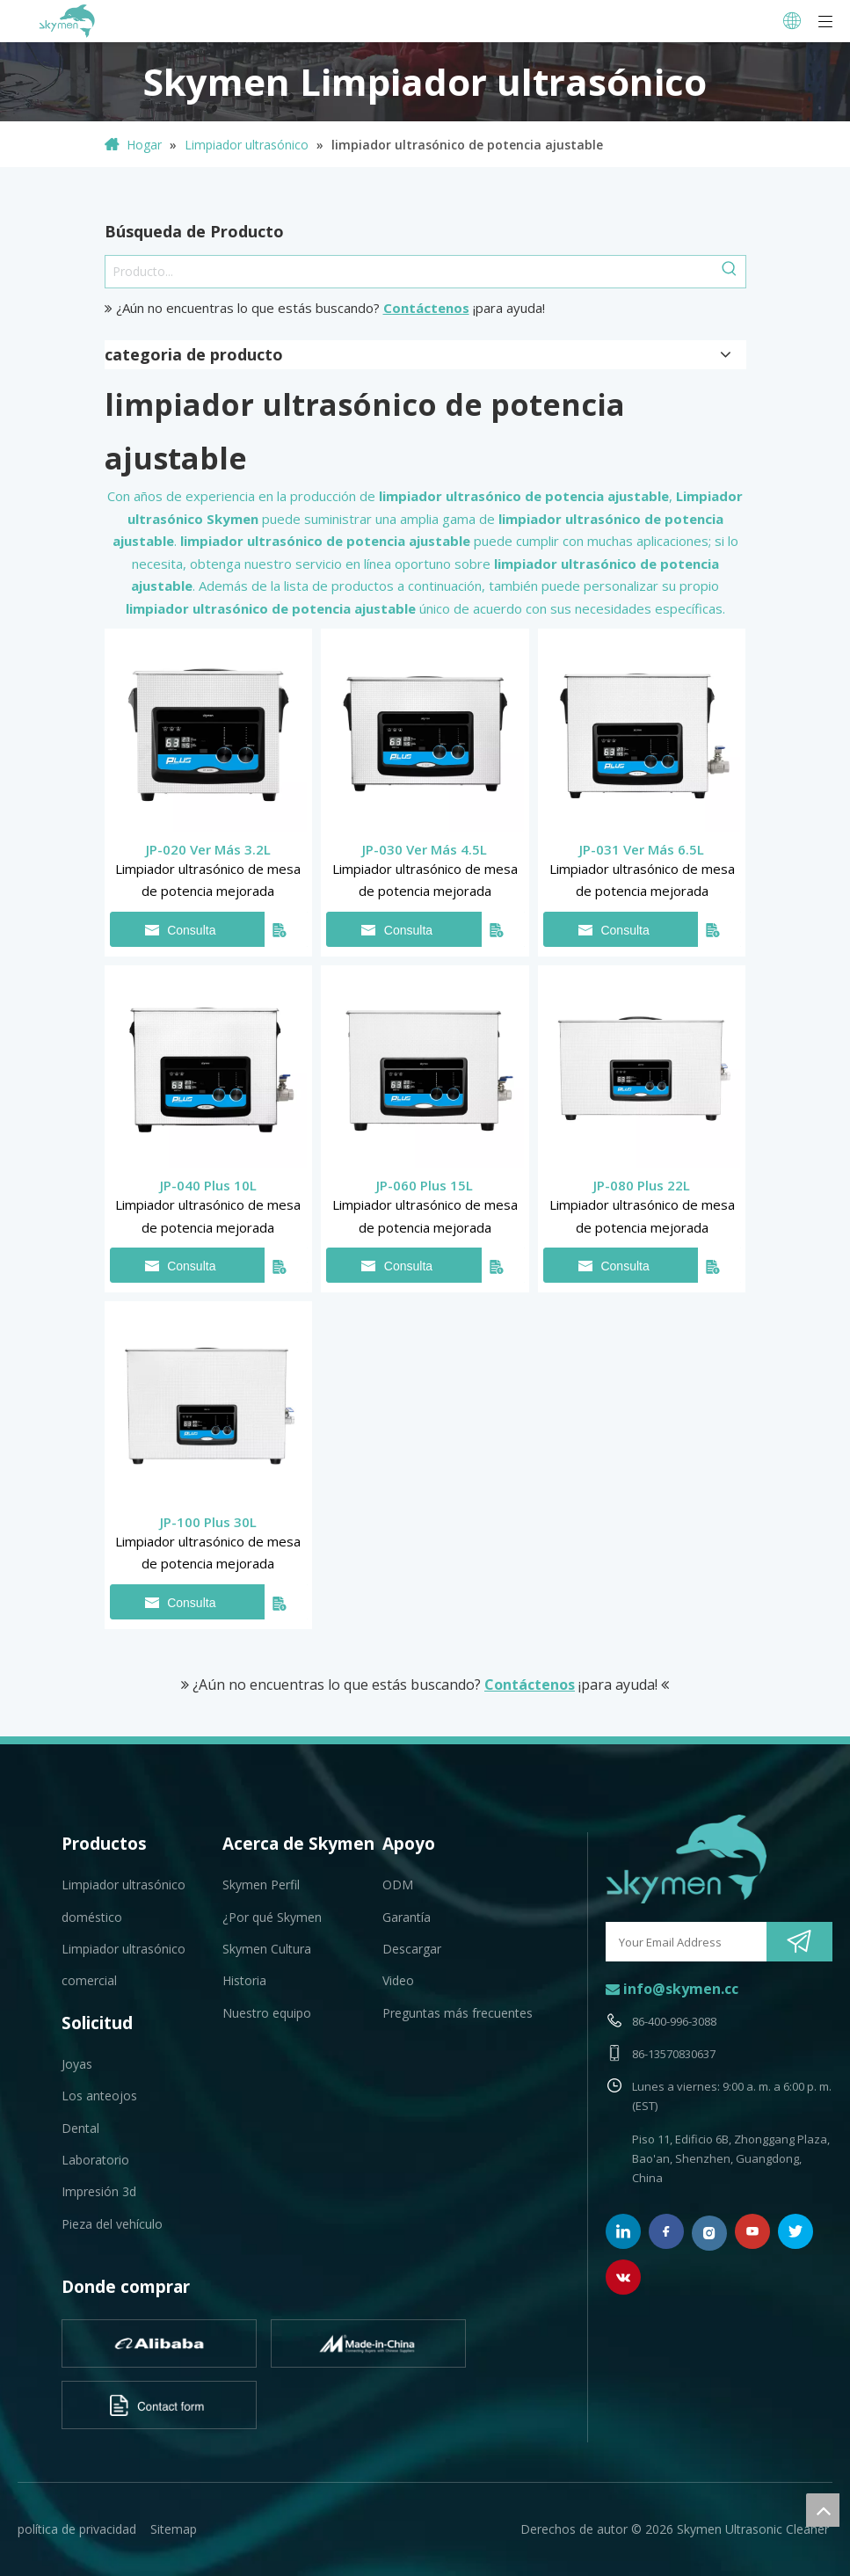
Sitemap (173, 2529)
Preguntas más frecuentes (457, 2013)
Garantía (406, 1917)
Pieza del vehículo (112, 2224)
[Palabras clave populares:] (729, 271)
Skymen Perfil (261, 1884)
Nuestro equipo (266, 2013)
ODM (397, 1884)
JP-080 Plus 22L (641, 1185)
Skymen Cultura (266, 1948)
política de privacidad (77, 2529)
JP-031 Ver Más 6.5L (641, 849)
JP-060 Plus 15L (424, 1185)
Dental (80, 2128)
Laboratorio (95, 2159)
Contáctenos (426, 308)
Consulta (180, 930)
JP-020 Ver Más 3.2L (208, 849)
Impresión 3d (99, 2191)
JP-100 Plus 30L (208, 1522)
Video (398, 1980)
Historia (244, 1980)
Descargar (411, 1948)
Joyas (77, 2064)
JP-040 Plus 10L (208, 1185)
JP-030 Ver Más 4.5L (424, 849)
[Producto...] (409, 271)
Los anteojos (99, 2095)
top (822, 2510)
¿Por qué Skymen (272, 1917)
